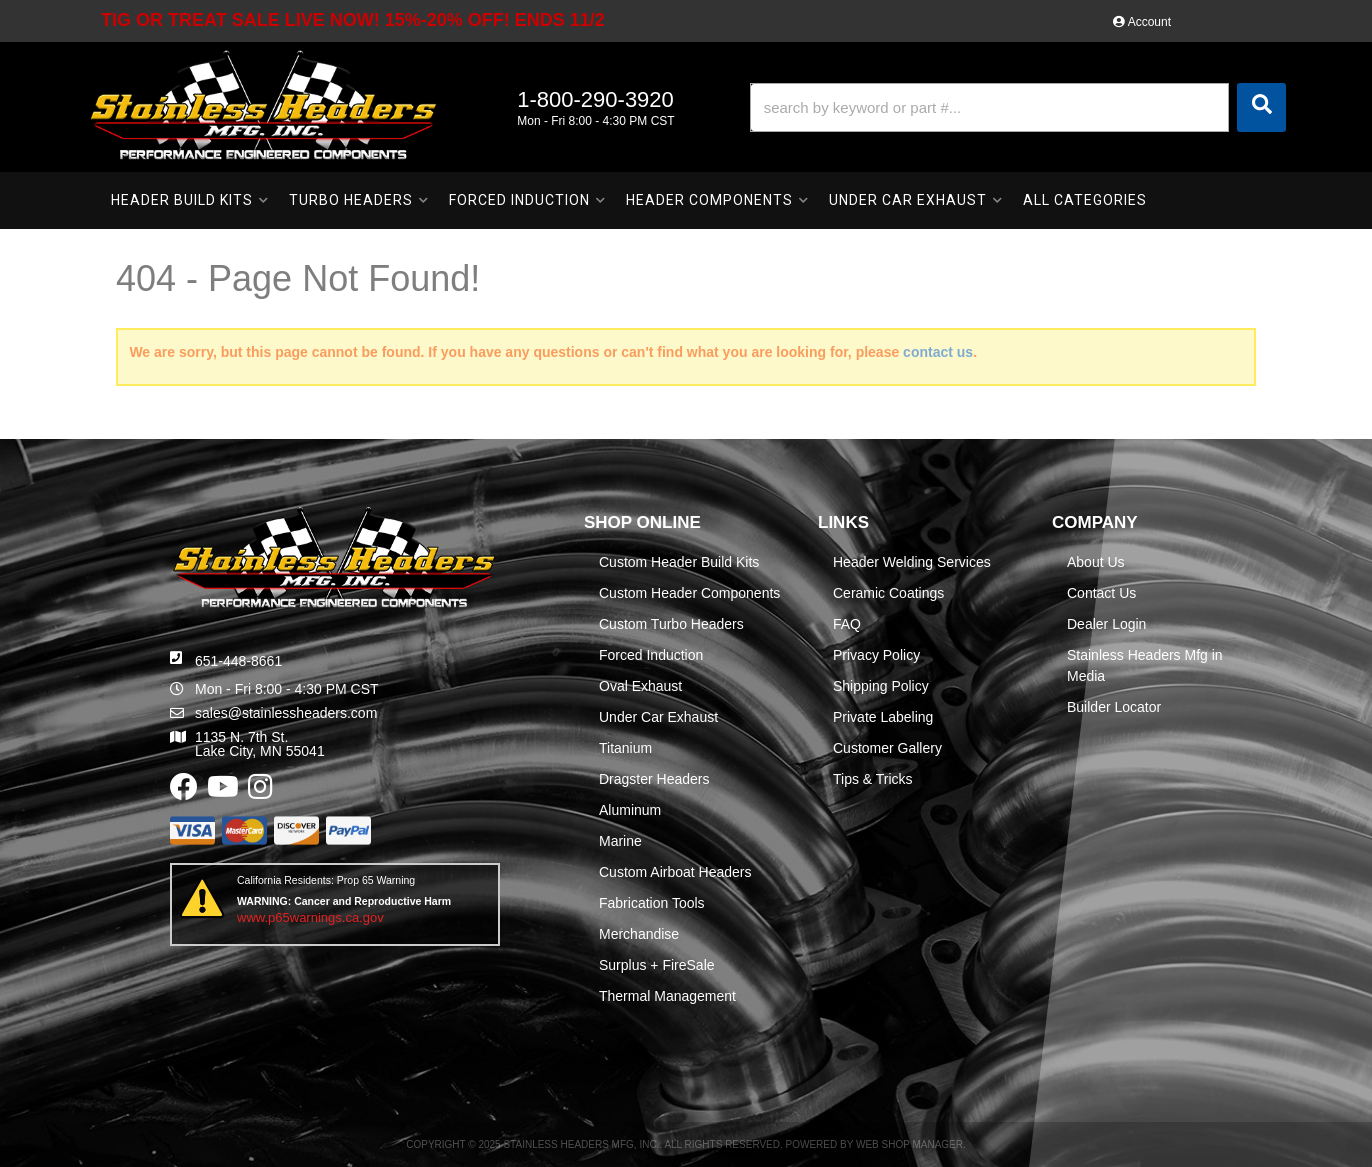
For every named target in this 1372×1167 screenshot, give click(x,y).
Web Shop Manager (909, 1144)
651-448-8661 (238, 661)
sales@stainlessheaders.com (286, 713)
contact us (938, 352)
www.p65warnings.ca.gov (310, 917)
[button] (1018, 107)
